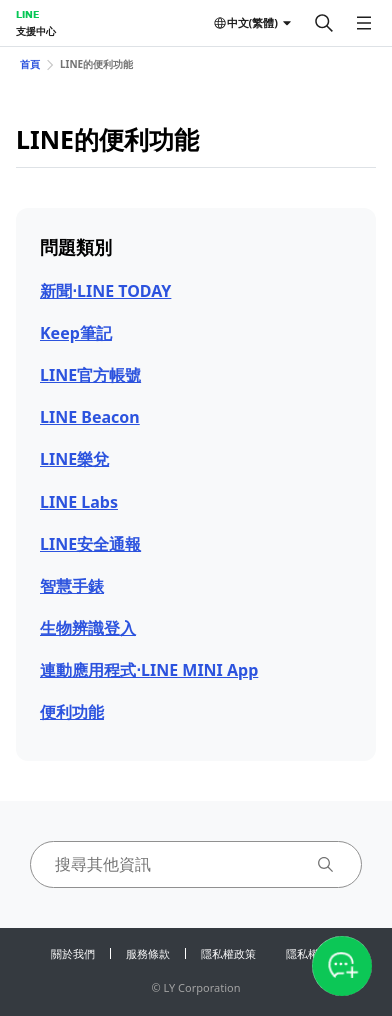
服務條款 (148, 953)
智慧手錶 (72, 586)
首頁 (30, 64)
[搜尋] (324, 23)
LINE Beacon (90, 417)
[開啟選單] (364, 23)
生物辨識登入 (88, 628)
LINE (27, 14)
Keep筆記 (76, 333)
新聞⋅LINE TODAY (105, 291)
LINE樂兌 (74, 459)
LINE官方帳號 (90, 375)
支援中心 (36, 31)
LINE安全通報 (90, 544)
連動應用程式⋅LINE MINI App (149, 670)
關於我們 (73, 953)
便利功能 (72, 712)
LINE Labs (79, 502)
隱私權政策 (228, 953)
